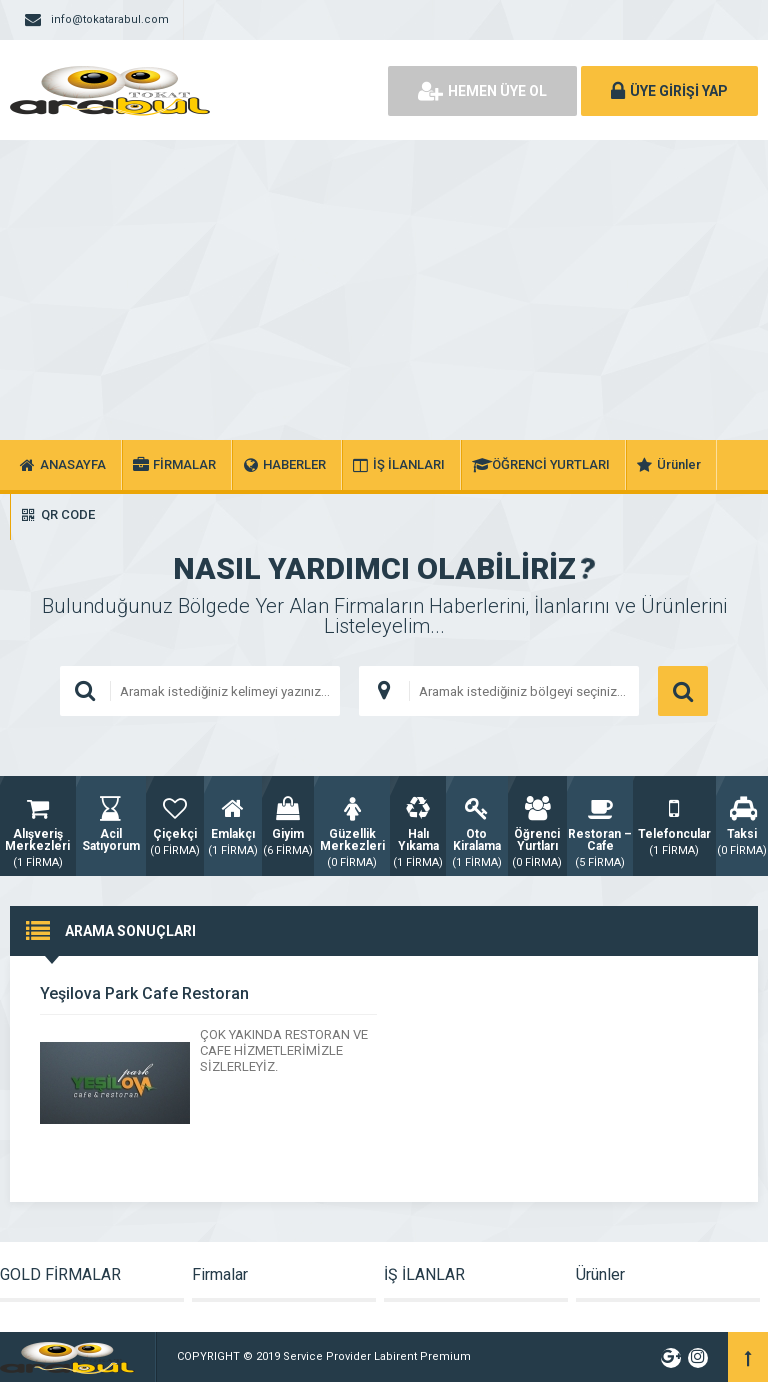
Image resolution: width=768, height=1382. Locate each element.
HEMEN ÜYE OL (482, 91)
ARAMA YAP (683, 691)
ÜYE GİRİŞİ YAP (669, 91)
